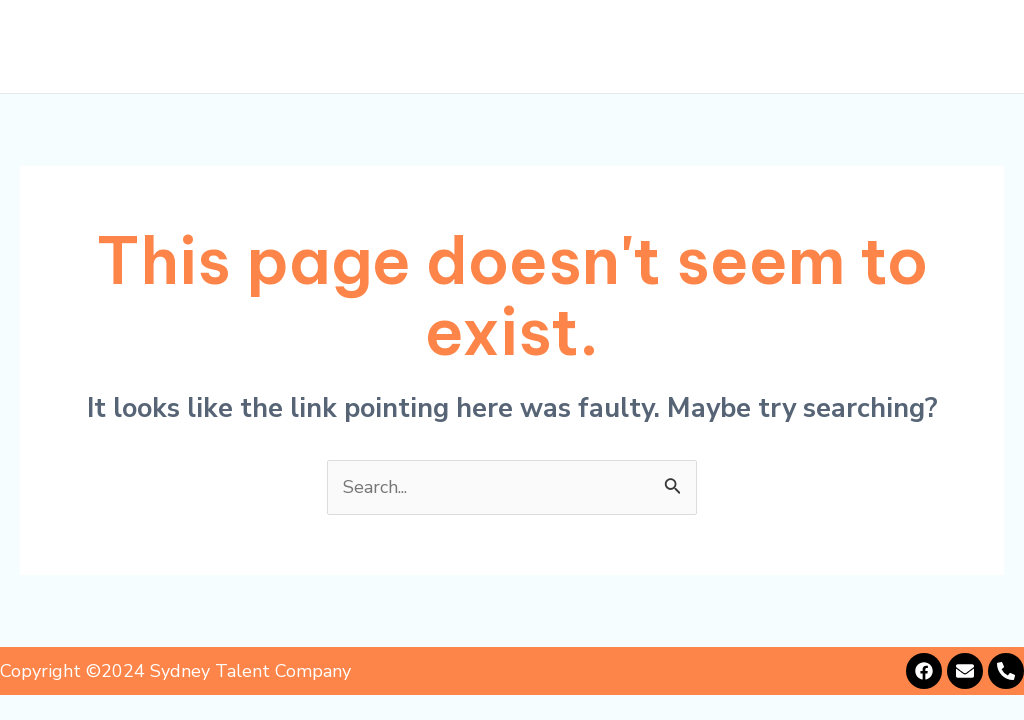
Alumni (817, 47)
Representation (553, 47)
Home (333, 47)
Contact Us (934, 47)
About (418, 47)
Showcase (706, 47)
